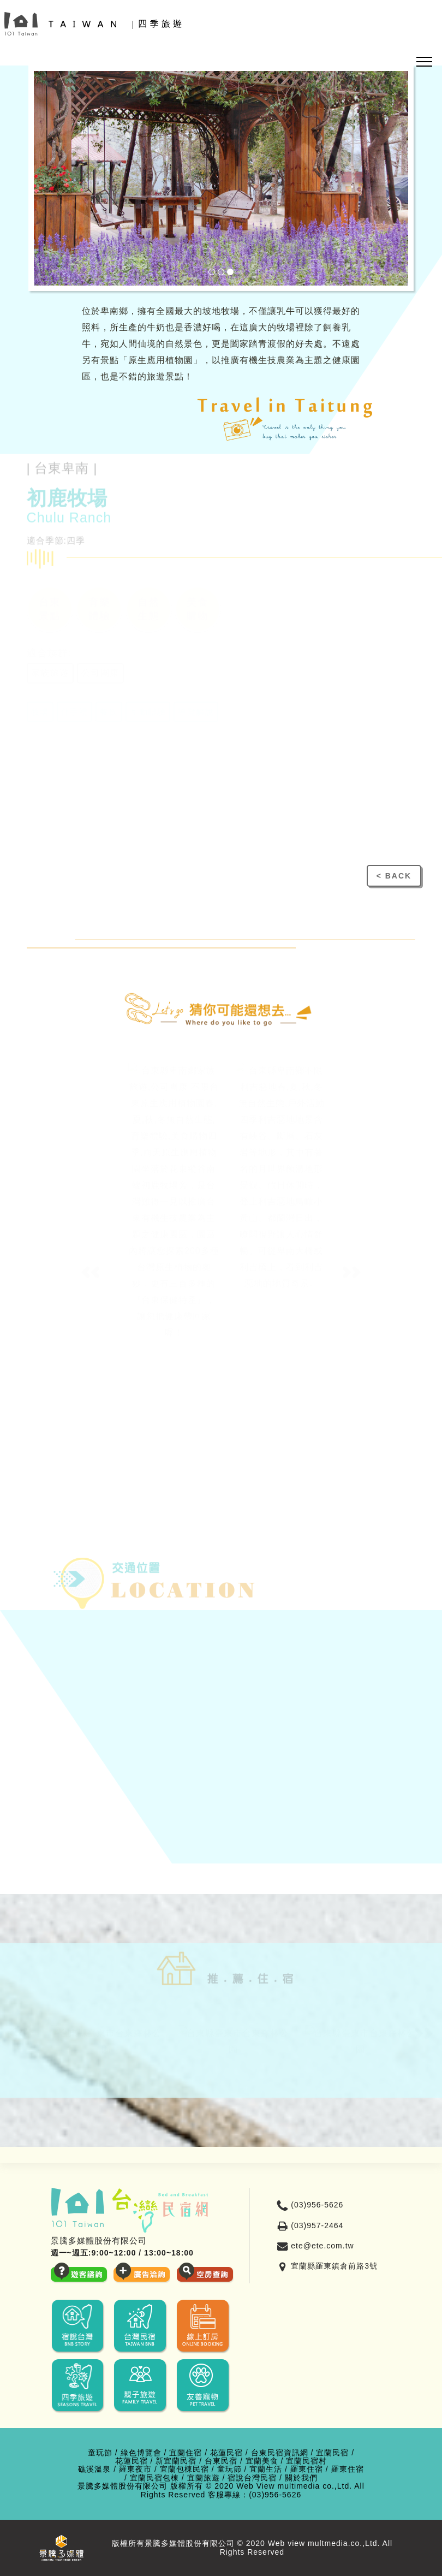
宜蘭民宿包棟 (154, 2478)
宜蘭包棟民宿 (184, 2469)
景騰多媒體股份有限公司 (122, 2486)
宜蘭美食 (262, 2461)
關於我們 (301, 2478)
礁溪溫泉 (94, 2469)
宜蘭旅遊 (203, 2478)
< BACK (394, 875)
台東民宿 (221, 2461)
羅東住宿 (306, 2469)
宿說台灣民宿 (252, 2478)
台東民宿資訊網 (279, 2453)
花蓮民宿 (226, 2453)
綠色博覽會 (141, 2453)
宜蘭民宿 (332, 2453)
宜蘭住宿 (185, 2453)
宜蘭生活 (265, 2469)
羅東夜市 (135, 2469)
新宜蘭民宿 (176, 2461)
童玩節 (100, 2453)
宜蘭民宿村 (306, 2461)
